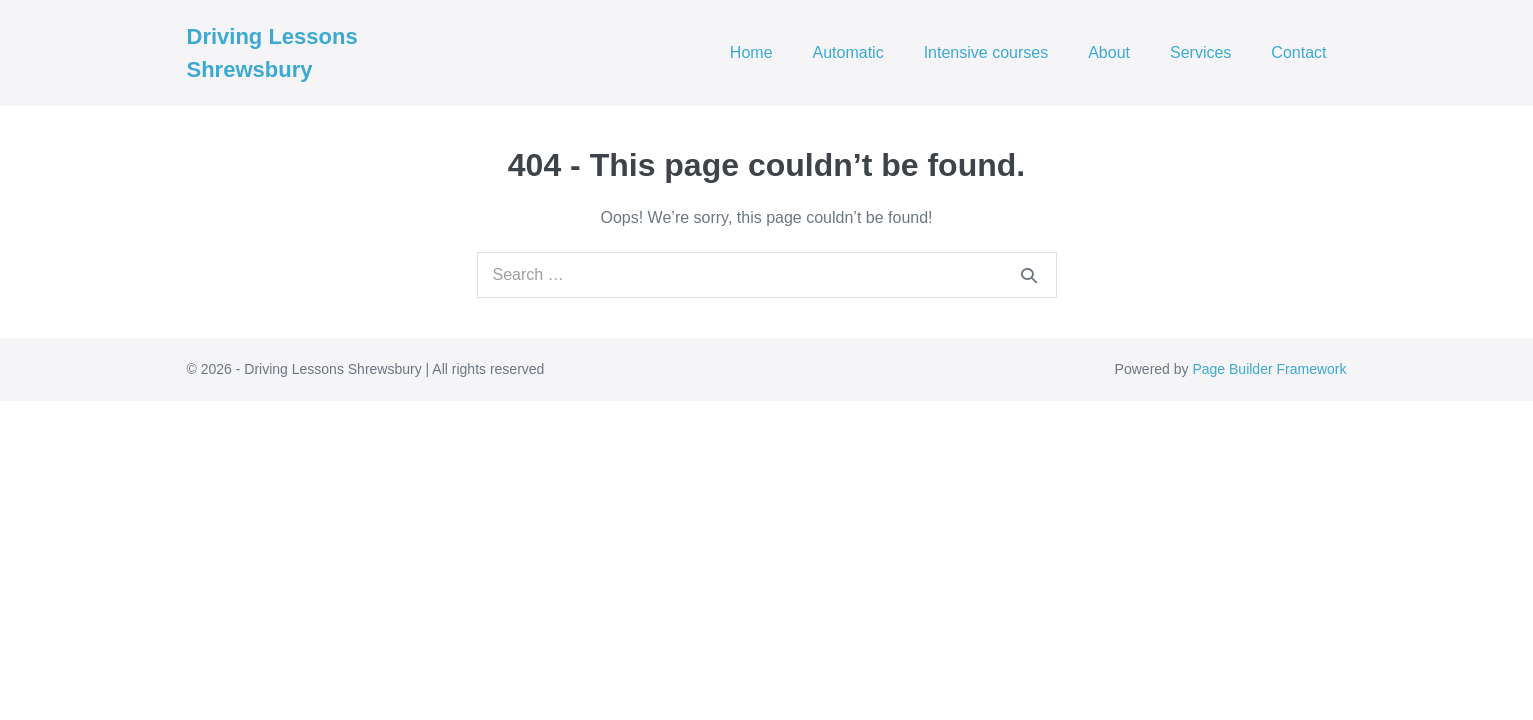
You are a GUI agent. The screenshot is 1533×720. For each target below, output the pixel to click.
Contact (1298, 52)
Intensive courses (986, 52)
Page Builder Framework (1269, 369)
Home (751, 52)
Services (1200, 52)
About (1109, 52)
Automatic (848, 52)
